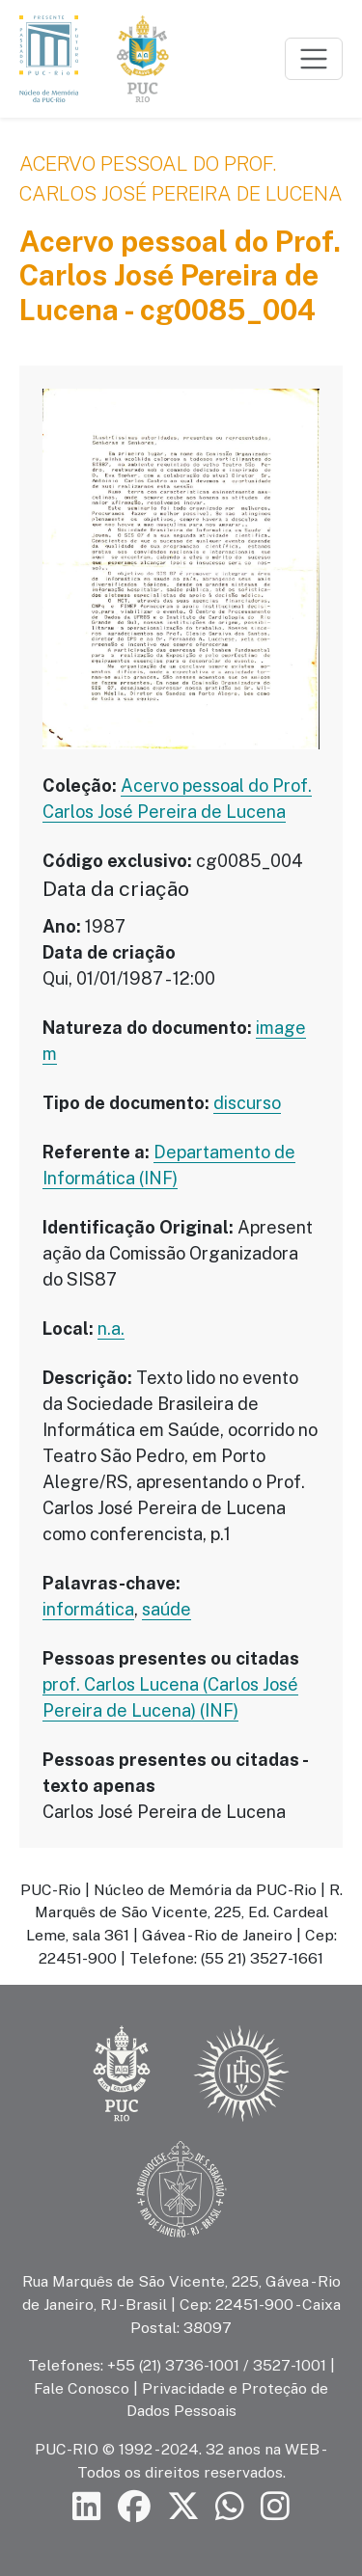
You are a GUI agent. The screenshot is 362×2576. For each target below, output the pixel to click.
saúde (166, 1609)
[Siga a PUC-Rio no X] (183, 2507)
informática (88, 1609)
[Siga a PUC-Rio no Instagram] (275, 2507)
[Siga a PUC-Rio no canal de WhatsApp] (229, 2507)
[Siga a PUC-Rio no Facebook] (134, 2507)
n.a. (111, 1328)
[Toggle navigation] (314, 59)
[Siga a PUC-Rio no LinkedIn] (86, 2507)
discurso (247, 1103)
